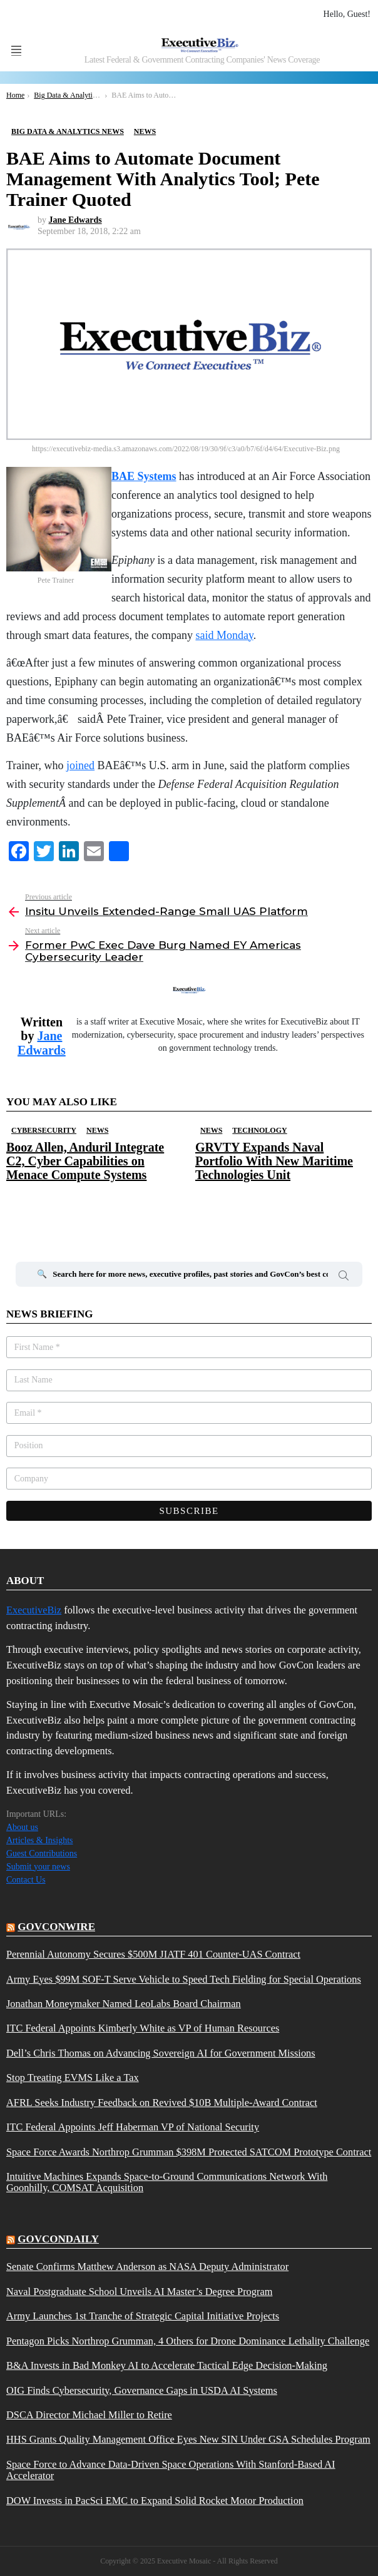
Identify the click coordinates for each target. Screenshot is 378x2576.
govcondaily (58, 2239)
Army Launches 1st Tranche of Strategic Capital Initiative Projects (142, 2316)
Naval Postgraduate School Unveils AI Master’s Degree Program (139, 2291)
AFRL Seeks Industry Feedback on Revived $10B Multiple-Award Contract (161, 2102)
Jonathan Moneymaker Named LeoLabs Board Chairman (123, 2004)
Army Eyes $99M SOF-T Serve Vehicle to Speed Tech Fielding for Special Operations (183, 1979)
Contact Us (26, 1879)
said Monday (224, 635)
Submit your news (38, 1866)
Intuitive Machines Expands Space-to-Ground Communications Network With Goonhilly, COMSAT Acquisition (166, 2182)
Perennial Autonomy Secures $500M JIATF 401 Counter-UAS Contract (153, 1954)
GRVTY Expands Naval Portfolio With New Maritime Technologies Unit (274, 1161)
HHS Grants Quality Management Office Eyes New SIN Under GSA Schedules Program (188, 2439)
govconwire (56, 1927)
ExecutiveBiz (33, 1610)
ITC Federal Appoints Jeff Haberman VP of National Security (132, 2127)
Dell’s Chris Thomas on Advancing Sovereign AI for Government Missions (160, 2053)
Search (343, 1277)
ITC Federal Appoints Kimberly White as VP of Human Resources (142, 2028)
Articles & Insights (39, 1840)
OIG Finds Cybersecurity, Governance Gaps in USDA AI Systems (141, 2390)
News (97, 1130)
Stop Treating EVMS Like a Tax (72, 2077)
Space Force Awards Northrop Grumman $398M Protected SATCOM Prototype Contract (188, 2152)
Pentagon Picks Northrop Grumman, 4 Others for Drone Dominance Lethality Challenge (187, 2341)
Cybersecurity (43, 1130)
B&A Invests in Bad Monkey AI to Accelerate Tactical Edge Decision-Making (166, 2365)
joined (80, 765)
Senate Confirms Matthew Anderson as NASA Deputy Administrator (147, 2266)
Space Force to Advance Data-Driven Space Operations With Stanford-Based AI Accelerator (170, 2470)
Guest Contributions (41, 1853)
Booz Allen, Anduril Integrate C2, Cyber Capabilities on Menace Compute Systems (85, 1161)
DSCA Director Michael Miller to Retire (89, 2415)
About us (22, 1827)
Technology (259, 1130)
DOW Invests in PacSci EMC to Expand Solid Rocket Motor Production (155, 2501)
